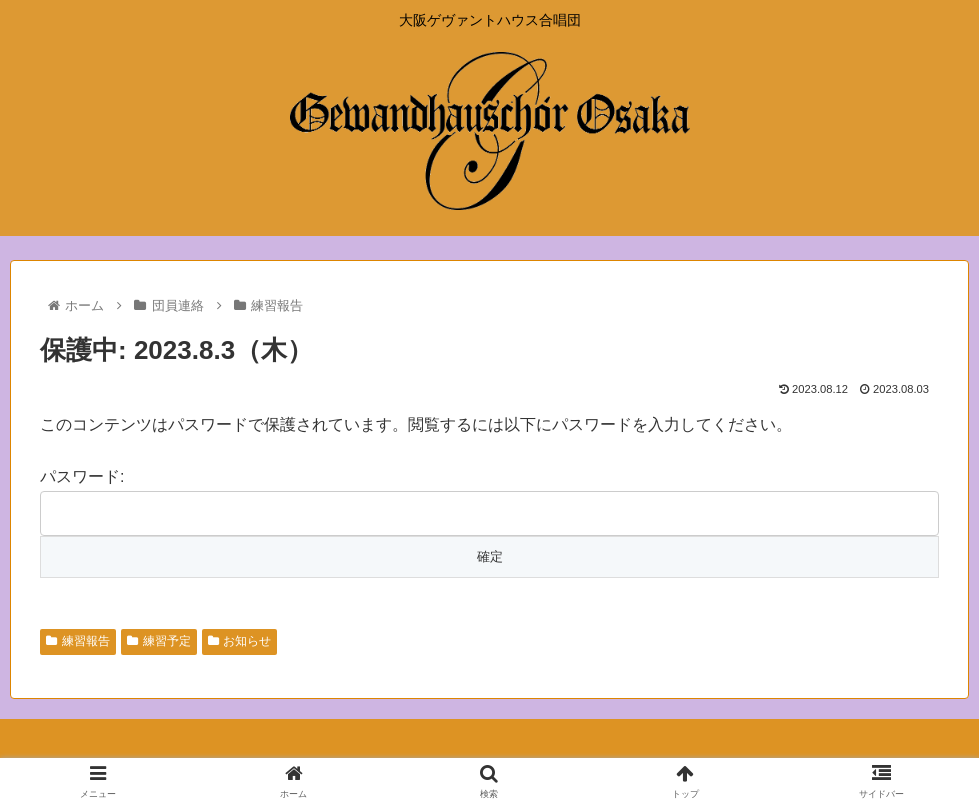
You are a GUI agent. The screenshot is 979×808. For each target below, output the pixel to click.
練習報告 (78, 641)
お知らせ (240, 641)
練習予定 (159, 641)
